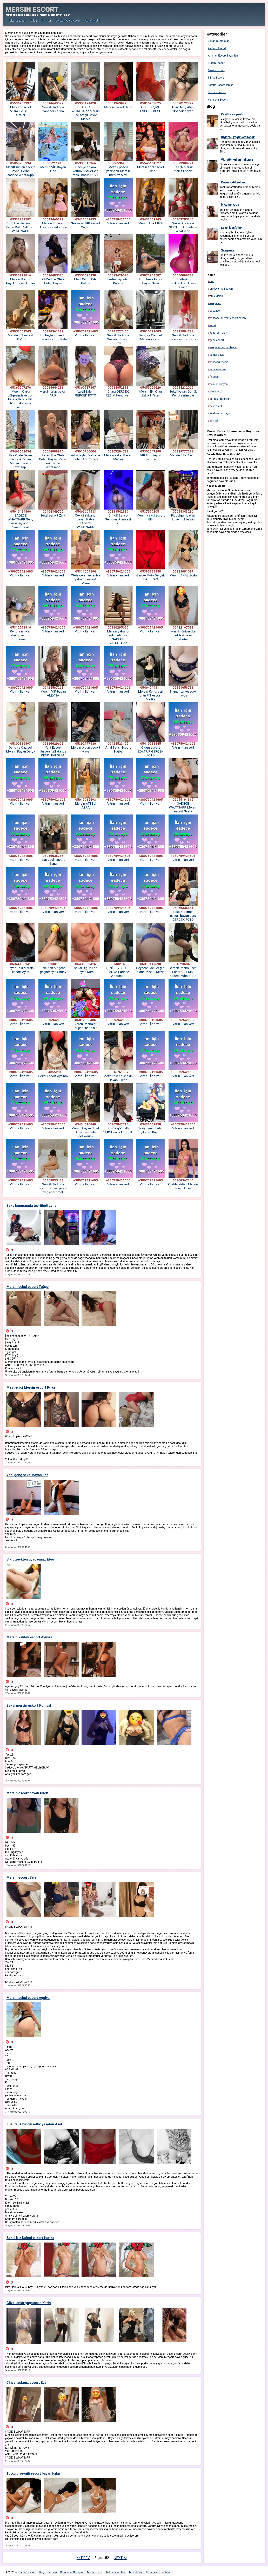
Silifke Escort (216, 77)
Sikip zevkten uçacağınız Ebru (30, 1559)
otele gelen (216, 296)
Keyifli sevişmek (232, 114)
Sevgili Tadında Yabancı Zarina (53, 87)
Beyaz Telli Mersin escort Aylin (20, 948)
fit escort (215, 376)
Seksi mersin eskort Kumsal (28, 1705)
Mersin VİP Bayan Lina (53, 147)
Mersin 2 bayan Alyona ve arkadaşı (53, 203)
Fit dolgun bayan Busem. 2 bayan (183, 495)
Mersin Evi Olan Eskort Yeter (150, 371)
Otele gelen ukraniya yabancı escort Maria (85, 557)
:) (12, 1250)
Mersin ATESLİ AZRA (85, 783)
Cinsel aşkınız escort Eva (26, 2382)
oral (212, 281)
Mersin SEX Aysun (183, 433)
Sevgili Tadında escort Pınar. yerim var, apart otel (53, 1166)
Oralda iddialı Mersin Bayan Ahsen (183, 1164)
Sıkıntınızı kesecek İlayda (183, 671)
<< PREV (83, 2558)
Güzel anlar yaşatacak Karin (28, 2303)
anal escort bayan (220, 413)
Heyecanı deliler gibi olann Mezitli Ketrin (150, 948)
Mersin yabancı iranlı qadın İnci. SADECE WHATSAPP (118, 615)
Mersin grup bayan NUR (53, 371)
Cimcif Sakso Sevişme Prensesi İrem (118, 497)
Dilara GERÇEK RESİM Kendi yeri (118, 371)
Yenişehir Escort (217, 99)
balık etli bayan (219, 384)
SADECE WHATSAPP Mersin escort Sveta (183, 785)
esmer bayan (217, 354)
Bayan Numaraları (218, 41)
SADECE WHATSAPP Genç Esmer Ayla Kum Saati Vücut (20, 499)
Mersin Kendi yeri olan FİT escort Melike (150, 673)
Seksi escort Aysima (53, 1054)
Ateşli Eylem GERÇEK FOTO (85, 371)
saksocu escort (219, 362)
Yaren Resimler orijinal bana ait (85, 1004)
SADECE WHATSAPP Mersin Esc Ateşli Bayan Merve (85, 91)
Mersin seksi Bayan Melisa (118, 435)
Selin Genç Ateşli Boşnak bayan (183, 87)
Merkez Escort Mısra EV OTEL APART (20, 89)
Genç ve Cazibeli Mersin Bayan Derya (20, 727)
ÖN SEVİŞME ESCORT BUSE (150, 87)
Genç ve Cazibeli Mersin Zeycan (150, 315)
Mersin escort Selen (22, 1877)
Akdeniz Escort (217, 48)
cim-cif (214, 420)
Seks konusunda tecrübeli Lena (31, 1205)
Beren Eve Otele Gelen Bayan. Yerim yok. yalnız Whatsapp (53, 439)
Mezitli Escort (216, 70)
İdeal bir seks (230, 205)
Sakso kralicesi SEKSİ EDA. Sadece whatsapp (183, 205)
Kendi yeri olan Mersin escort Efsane (20, 613)
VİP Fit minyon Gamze (150, 435)
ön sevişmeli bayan (221, 288)
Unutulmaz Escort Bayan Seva (150, 259)
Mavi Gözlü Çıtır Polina (85, 259)
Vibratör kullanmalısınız (237, 159)
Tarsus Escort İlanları (220, 85)
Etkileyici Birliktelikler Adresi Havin (183, 261)
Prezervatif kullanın (234, 182)
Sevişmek (227, 250)
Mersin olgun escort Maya (85, 727)
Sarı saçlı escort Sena (53, 840)
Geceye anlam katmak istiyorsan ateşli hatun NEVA (85, 149)
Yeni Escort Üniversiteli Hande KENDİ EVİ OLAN (53, 729)
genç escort (217, 340)
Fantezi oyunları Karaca (118, 259)
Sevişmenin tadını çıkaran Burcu (150, 1108)
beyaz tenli (216, 406)
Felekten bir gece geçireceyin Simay (53, 948)
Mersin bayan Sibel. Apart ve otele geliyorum (85, 1110)
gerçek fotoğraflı (219, 398)
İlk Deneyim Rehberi (158, 2572)
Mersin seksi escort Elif (150, 495)
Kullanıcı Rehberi (115, 2572)
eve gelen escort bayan (223, 347)
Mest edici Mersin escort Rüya (30, 1387)
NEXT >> (120, 2558)
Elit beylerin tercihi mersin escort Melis (53, 315)
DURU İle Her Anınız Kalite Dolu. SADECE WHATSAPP (20, 205)
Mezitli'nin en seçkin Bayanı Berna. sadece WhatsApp (20, 149)
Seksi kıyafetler (231, 227)
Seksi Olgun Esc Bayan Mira (85, 948)
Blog (34, 20)
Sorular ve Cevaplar (67, 20)
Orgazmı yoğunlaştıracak (238, 137)
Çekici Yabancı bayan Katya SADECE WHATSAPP (85, 499)
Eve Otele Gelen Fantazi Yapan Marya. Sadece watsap (20, 439)
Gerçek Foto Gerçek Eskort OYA (150, 555)
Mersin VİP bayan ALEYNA (53, 671)
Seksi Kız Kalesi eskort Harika (30, 2238)
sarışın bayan (218, 369)
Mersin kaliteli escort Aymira (29, 1637)
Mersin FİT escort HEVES (20, 315)
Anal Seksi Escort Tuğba (118, 727)
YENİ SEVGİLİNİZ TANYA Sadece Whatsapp (118, 950)
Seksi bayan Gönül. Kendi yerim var (183, 371)
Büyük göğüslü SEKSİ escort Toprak (118, 1108)
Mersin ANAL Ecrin (183, 553)
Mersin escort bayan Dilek (27, 1793)
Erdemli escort (216, 63)
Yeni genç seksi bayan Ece (27, 1475)
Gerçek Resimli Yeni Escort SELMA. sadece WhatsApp (183, 950)
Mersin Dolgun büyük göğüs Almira (20, 259)
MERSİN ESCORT (31, 9)
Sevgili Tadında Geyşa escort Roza (183, 315)
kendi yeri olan (218, 332)
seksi (213, 325)
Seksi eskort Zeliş (53, 493)
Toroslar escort (217, 92)
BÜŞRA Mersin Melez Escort (183, 147)
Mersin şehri (92, 20)
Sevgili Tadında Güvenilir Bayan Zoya (118, 317)
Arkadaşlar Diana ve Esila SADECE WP (85, 435)
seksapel (215, 310)
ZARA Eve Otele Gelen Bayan (53, 259)
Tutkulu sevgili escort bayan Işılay (33, 2473)
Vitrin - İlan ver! (118, 201)
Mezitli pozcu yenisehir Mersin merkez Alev (118, 149)
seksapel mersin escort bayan (228, 318)
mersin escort (17, 20)
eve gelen (215, 303)
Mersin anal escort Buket (150, 147)
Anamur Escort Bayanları (223, 55)
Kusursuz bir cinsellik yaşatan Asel (34, 2124)
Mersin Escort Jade (118, 85)
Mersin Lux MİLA (150, 201)
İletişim (46, 20)
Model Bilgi (136, 2572)
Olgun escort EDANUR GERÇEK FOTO (150, 729)
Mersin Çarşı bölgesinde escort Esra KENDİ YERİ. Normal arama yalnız (20, 377)
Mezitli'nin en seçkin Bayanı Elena (118, 1056)
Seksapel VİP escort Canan (85, 203)
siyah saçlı (216, 391)
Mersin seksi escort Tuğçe (27, 1287)
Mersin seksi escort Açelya (28, 1998)
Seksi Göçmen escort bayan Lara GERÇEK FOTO (183, 894)
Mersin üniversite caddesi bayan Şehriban (183, 613)
